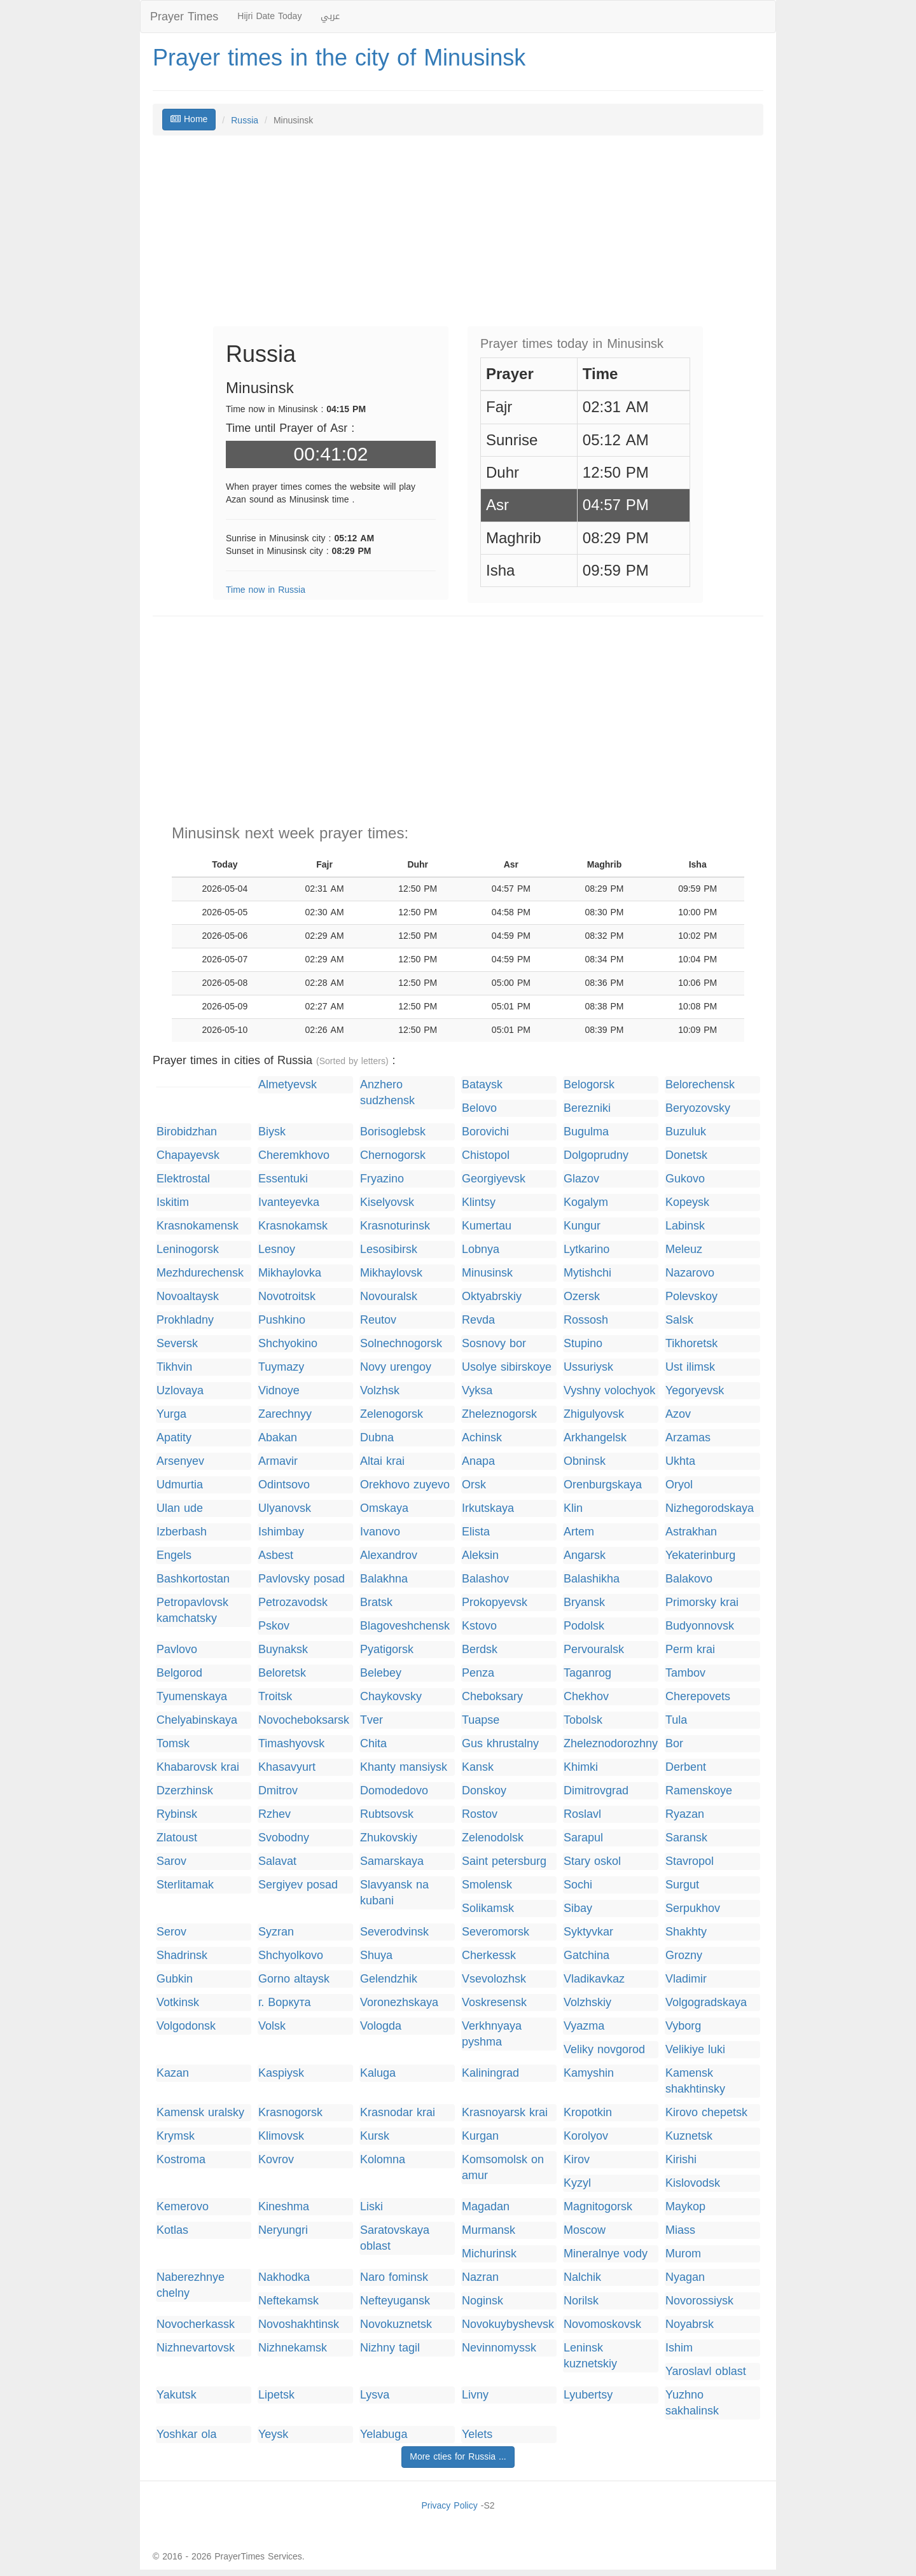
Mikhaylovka (289, 1273)
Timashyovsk (291, 1743)
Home (188, 119)
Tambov (685, 1673)
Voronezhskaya (399, 2002)
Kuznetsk (688, 2136)
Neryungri (283, 2230)
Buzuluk (685, 1131)
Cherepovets (697, 1696)
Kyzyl (577, 2183)
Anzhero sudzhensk (387, 1092)
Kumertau (486, 1226)
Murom (683, 2253)
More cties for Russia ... (458, 2456)
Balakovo (688, 1579)
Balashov (485, 1579)
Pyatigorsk (386, 1649)
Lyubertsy (588, 2395)
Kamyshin (589, 2073)
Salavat (277, 1861)
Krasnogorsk (290, 2112)
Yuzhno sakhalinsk (692, 2403)
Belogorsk (589, 1084)
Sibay (578, 1908)
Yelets (477, 2434)
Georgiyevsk (493, 1179)
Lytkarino (586, 1249)
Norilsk (581, 2300)
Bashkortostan (193, 1579)
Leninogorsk (187, 1249)
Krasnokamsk (293, 1226)
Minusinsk (487, 1273)
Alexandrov (388, 1555)
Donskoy (484, 1790)
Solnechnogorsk (401, 1343)
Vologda (380, 2026)
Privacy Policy (449, 2505)
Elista (476, 1532)
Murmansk (488, 2230)
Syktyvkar (588, 1932)
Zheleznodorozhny (611, 1743)
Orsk (474, 1484)
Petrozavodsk (293, 1602)
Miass (680, 2230)
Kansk (478, 1767)
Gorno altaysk (294, 1979)
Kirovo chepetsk (706, 2112)
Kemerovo (182, 2206)
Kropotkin (588, 2112)
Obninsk (585, 1461)
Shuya (376, 1955)
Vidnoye (279, 1390)
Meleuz (683, 1249)
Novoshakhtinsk (298, 2324)
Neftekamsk (288, 2300)
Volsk (272, 2026)
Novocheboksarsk (303, 1720)
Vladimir (686, 1979)
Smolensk (487, 1885)
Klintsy (479, 1202)
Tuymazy (281, 1367)
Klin (573, 1508)
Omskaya (384, 1508)
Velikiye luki (695, 2049)
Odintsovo (284, 1484)
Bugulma (586, 1131)
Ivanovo (380, 1532)
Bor (674, 1743)
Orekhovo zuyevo (405, 1484)
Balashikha (592, 1579)
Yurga (171, 1414)
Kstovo (479, 1626)
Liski (371, 2206)
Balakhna (384, 1579)
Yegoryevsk (694, 1390)
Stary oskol (592, 1861)
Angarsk (585, 1555)
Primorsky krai (702, 1602)
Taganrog (587, 1673)
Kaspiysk (281, 2073)
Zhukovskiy (388, 1837)
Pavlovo (176, 1649)
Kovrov (276, 2159)
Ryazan (684, 1814)
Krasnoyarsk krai (505, 2112)
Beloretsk (282, 1673)
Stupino (583, 1343)
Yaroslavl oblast (705, 2371)
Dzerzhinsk (184, 1790)
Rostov (479, 1814)
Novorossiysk (699, 2300)
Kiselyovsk (387, 1202)
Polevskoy (691, 1296)
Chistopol (486, 1155)
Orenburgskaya (603, 1484)
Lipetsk (276, 2395)
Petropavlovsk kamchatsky (192, 1610)
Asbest (275, 1555)
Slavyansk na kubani (394, 1892)
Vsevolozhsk (494, 1979)
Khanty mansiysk (403, 1767)
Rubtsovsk (386, 1814)
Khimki (581, 1767)
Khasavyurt (287, 1767)
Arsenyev (180, 1461)
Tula (676, 1720)
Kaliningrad (490, 2073)
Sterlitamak (185, 1885)
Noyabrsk (689, 2324)
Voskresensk (494, 2002)
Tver (371, 1720)
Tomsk (173, 1743)
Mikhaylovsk (391, 1273)
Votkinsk (177, 2002)
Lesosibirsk (388, 1249)
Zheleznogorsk (499, 1414)
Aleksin (480, 1555)
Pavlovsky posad (301, 1579)
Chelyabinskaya (196, 1720)
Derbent (685, 1767)
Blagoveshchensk (405, 1626)
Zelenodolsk (493, 1837)
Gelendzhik (388, 1979)
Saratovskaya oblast (394, 2238)
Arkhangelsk (595, 1437)
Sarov (171, 1861)
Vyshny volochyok (609, 1390)
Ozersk (582, 1296)
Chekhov (586, 1696)
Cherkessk (489, 1955)
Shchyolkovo (290, 1955)
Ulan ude (179, 1508)
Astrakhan (691, 1532)
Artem (579, 1532)
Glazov (581, 1179)
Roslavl (582, 1814)
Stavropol (689, 1861)
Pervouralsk (594, 1649)
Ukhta (680, 1461)
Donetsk (686, 1155)
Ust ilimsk (690, 1367)
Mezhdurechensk (200, 1273)
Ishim (679, 2348)
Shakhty (686, 1932)
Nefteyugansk (395, 2300)
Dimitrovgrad (596, 1790)
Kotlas (172, 2230)
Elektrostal (183, 1179)
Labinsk (685, 1226)
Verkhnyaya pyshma (492, 2034)
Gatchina (586, 1955)
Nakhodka (284, 2277)
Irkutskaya (488, 1508)
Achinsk (482, 1437)
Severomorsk (495, 1932)
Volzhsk (379, 1390)
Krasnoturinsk (395, 1226)
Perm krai (690, 1649)
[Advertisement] (458, 237)
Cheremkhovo (294, 1155)
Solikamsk (488, 1908)
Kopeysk (687, 1202)
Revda (478, 1320)
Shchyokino (287, 1343)
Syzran (276, 1932)
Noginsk (482, 2300)
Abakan (277, 1437)
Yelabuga (383, 2434)
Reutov (378, 1320)
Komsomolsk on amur (503, 2167)
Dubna (377, 1437)
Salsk (679, 1320)
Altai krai (382, 1461)
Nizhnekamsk (292, 2348)
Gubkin (174, 1979)
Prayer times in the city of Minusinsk (339, 58)
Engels (173, 1555)
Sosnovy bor (494, 1343)
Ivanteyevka (288, 1202)
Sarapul (583, 1837)
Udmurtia (179, 1484)
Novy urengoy (395, 1367)
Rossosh (586, 1320)
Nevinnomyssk (499, 2348)
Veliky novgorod (604, 2049)
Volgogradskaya (706, 2002)
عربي (330, 16)
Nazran (480, 2277)
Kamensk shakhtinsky (695, 2081)
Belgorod (179, 1673)
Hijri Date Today (269, 16)
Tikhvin (174, 1367)
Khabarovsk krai (197, 1767)
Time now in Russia (265, 590)
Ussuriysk (588, 1367)
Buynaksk (283, 1649)
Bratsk (376, 1602)
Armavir (278, 1461)
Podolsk (584, 1626)
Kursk (374, 2136)
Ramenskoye (698, 1790)
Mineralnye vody (606, 2253)
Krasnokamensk (197, 1226)
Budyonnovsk (699, 1626)
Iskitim (172, 1202)
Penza (478, 1673)
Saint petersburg (504, 1861)
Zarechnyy (285, 1414)
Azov (678, 1414)
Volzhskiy (587, 2002)
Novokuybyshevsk (508, 2324)
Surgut (682, 1885)
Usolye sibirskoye (507, 1367)
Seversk (177, 1343)
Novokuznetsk (396, 2324)
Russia (244, 120)
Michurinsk (489, 2253)
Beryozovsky (697, 1108)
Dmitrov (278, 1790)
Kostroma (180, 2159)
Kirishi (681, 2159)
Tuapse (480, 1720)
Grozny (683, 1955)
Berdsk (479, 1649)
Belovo (479, 1108)
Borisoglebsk (393, 1131)
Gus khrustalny (500, 1743)
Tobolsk (583, 1720)
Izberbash (181, 1532)
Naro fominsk (394, 2277)
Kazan (172, 2073)
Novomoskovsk (602, 2324)
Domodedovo (394, 1790)
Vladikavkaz (594, 1979)
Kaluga (378, 2073)
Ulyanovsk (284, 1508)
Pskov (273, 1626)
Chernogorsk (393, 1155)
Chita (373, 1743)
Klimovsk (281, 2136)
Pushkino (281, 1320)
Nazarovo (689, 1273)
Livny (475, 2395)
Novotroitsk (287, 1296)
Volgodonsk (186, 2026)
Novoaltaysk (187, 1296)
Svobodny (283, 1837)
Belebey (380, 1673)
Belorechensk (700, 1084)
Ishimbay (281, 1532)
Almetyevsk (287, 1084)
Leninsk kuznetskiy (590, 2355)
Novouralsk (388, 1296)
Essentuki (283, 1179)
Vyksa (477, 1390)
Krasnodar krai (397, 2112)
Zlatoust (176, 1837)
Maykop (685, 2206)
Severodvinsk (394, 1932)
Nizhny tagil (390, 2348)
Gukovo (685, 1179)
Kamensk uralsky (200, 2112)
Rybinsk (176, 1814)
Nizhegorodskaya (709, 1508)
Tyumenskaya (191, 1696)
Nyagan (685, 2277)
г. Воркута (284, 2002)
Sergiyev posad (298, 1885)
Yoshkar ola (186, 2434)
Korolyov (586, 2136)
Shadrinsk (181, 1955)
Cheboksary (492, 1696)
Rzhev (274, 1814)
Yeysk (273, 2434)
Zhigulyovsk (594, 1414)
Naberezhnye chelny (190, 2285)
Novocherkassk (195, 2324)
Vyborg (683, 2026)
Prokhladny (185, 1320)
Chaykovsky (391, 1696)
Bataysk (482, 1084)
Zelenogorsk (391, 1414)
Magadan (486, 2206)
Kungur (582, 1226)
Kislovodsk (692, 2183)
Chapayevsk (187, 1155)
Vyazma (584, 2026)
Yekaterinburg (700, 1555)
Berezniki (587, 1108)
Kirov (577, 2159)
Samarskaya (392, 1861)
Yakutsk (176, 2395)
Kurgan (480, 2136)
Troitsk (275, 1696)
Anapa (478, 1461)
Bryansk (584, 1602)
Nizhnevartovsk (195, 2348)
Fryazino (382, 1179)
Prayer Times (184, 16)
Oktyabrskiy (492, 1296)
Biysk (272, 1131)
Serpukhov (692, 1908)
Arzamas (688, 1437)
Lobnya (480, 1249)
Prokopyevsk (494, 1602)
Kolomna (382, 2159)
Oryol (679, 1484)
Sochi (578, 1885)
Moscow (585, 2230)
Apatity (173, 1437)
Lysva (374, 2395)
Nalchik (582, 2277)
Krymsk (175, 2136)
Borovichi (485, 1131)
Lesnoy (276, 1249)
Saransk (686, 1837)
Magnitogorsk (598, 2206)
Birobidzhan (186, 1131)
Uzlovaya (180, 1390)
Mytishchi (587, 1273)
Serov (171, 1932)
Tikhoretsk (691, 1343)
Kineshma (283, 2206)
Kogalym (586, 1202)
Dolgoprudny (596, 1155)
